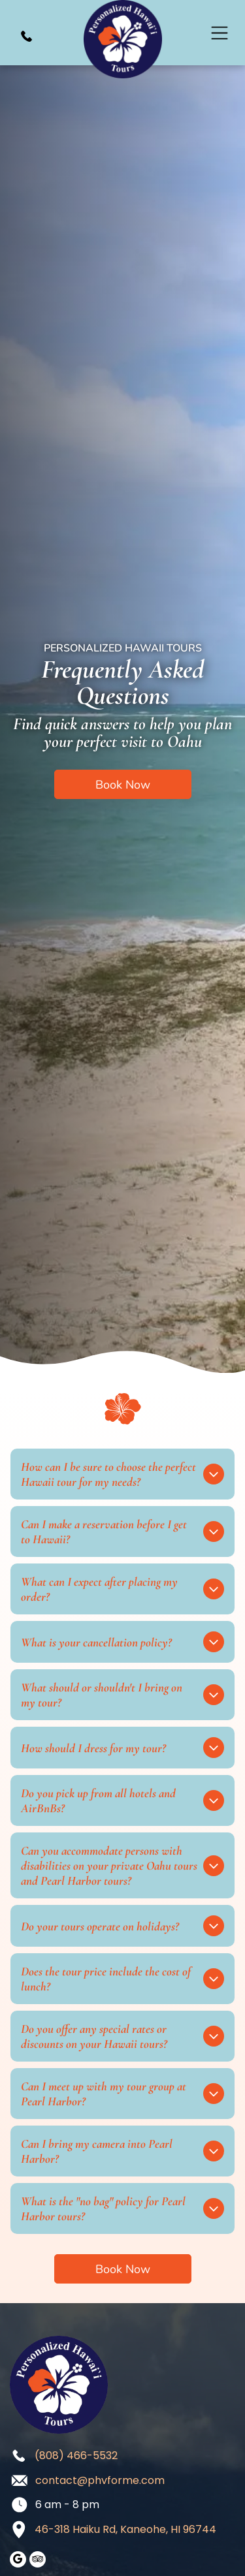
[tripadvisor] (37, 2561)
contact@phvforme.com (100, 2480)
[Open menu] (219, 33)
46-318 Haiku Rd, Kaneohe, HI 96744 (125, 2529)
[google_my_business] (18, 2561)
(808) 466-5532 (76, 2455)
